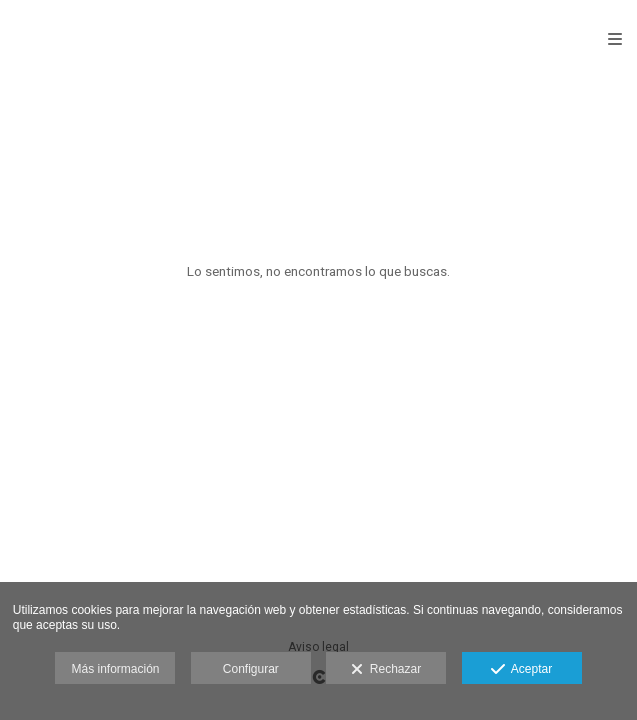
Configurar (251, 669)
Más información (115, 669)
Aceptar (521, 670)
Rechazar (386, 670)
